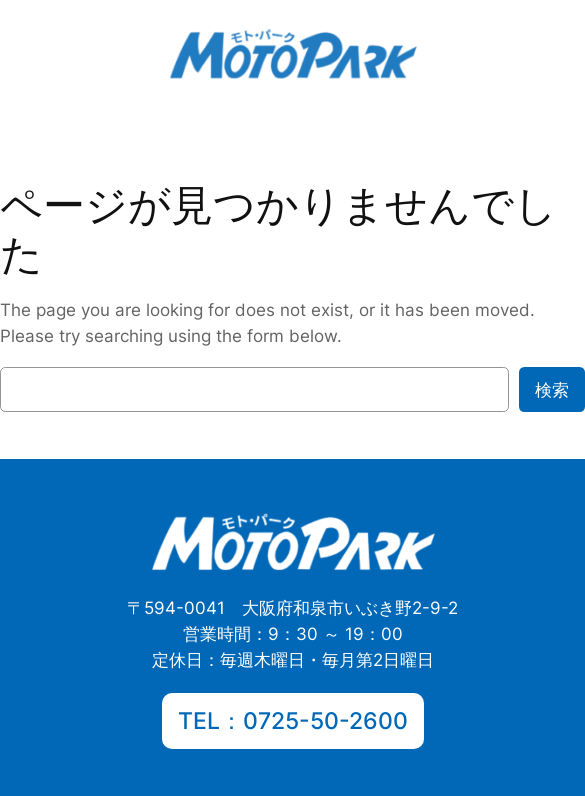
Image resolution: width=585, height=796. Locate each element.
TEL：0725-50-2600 (293, 720)
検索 (552, 390)
